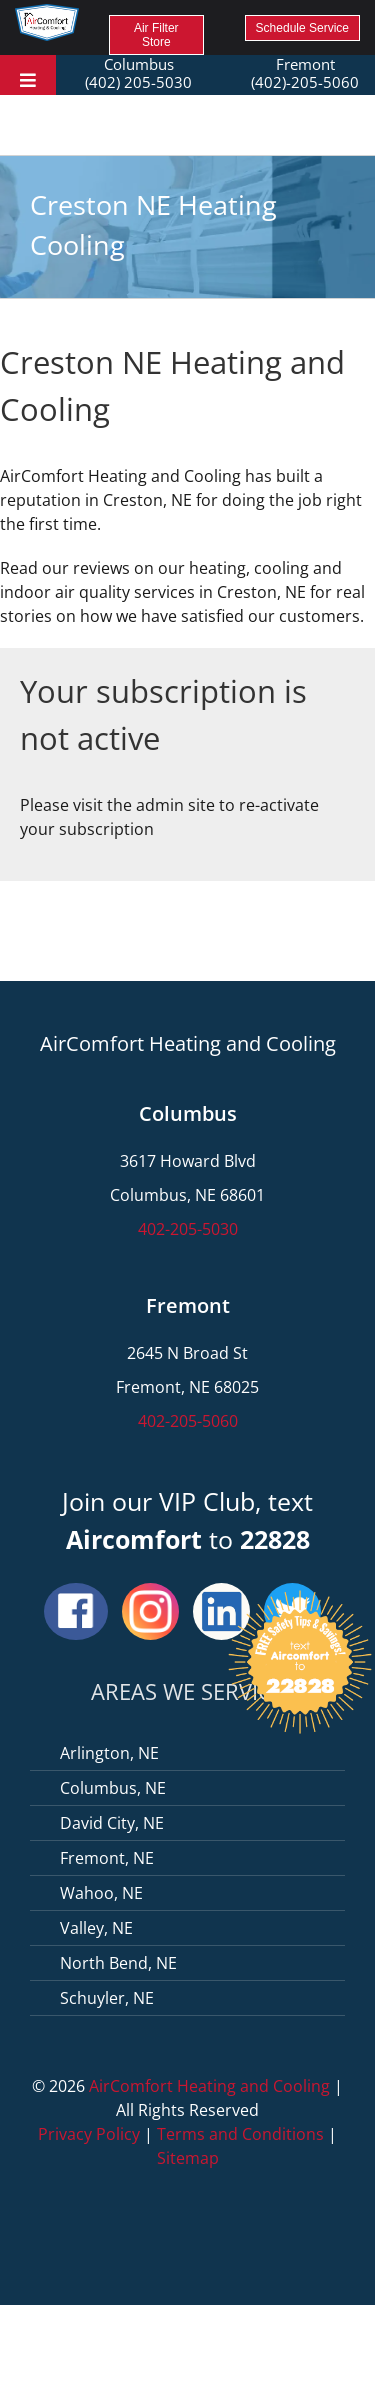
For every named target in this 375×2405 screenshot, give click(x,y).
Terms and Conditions (240, 2134)
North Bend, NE (118, 1963)
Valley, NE (96, 1928)
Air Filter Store (156, 35)
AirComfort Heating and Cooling (209, 2086)
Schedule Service (302, 28)
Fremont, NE (107, 1858)
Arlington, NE (109, 1753)
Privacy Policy (89, 2134)
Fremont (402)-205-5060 (305, 73)
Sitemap (188, 2158)
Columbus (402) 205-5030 (138, 73)
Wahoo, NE (101, 1893)
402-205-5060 (188, 1421)
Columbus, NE (113, 1788)
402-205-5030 (188, 1229)
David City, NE (112, 1823)
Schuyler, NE (107, 1998)
